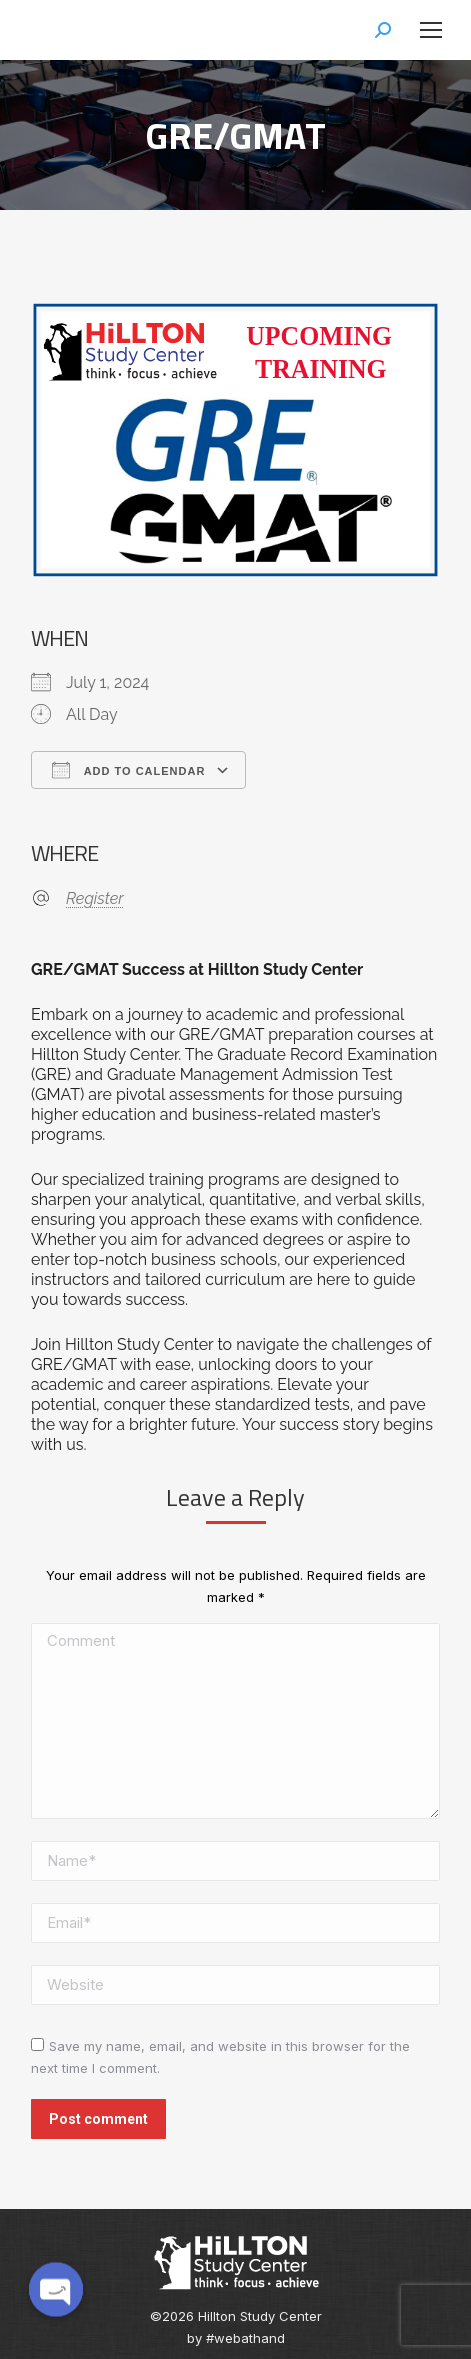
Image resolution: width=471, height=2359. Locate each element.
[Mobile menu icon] (431, 30)
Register (95, 898)
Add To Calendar (128, 770)
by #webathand (236, 2338)
